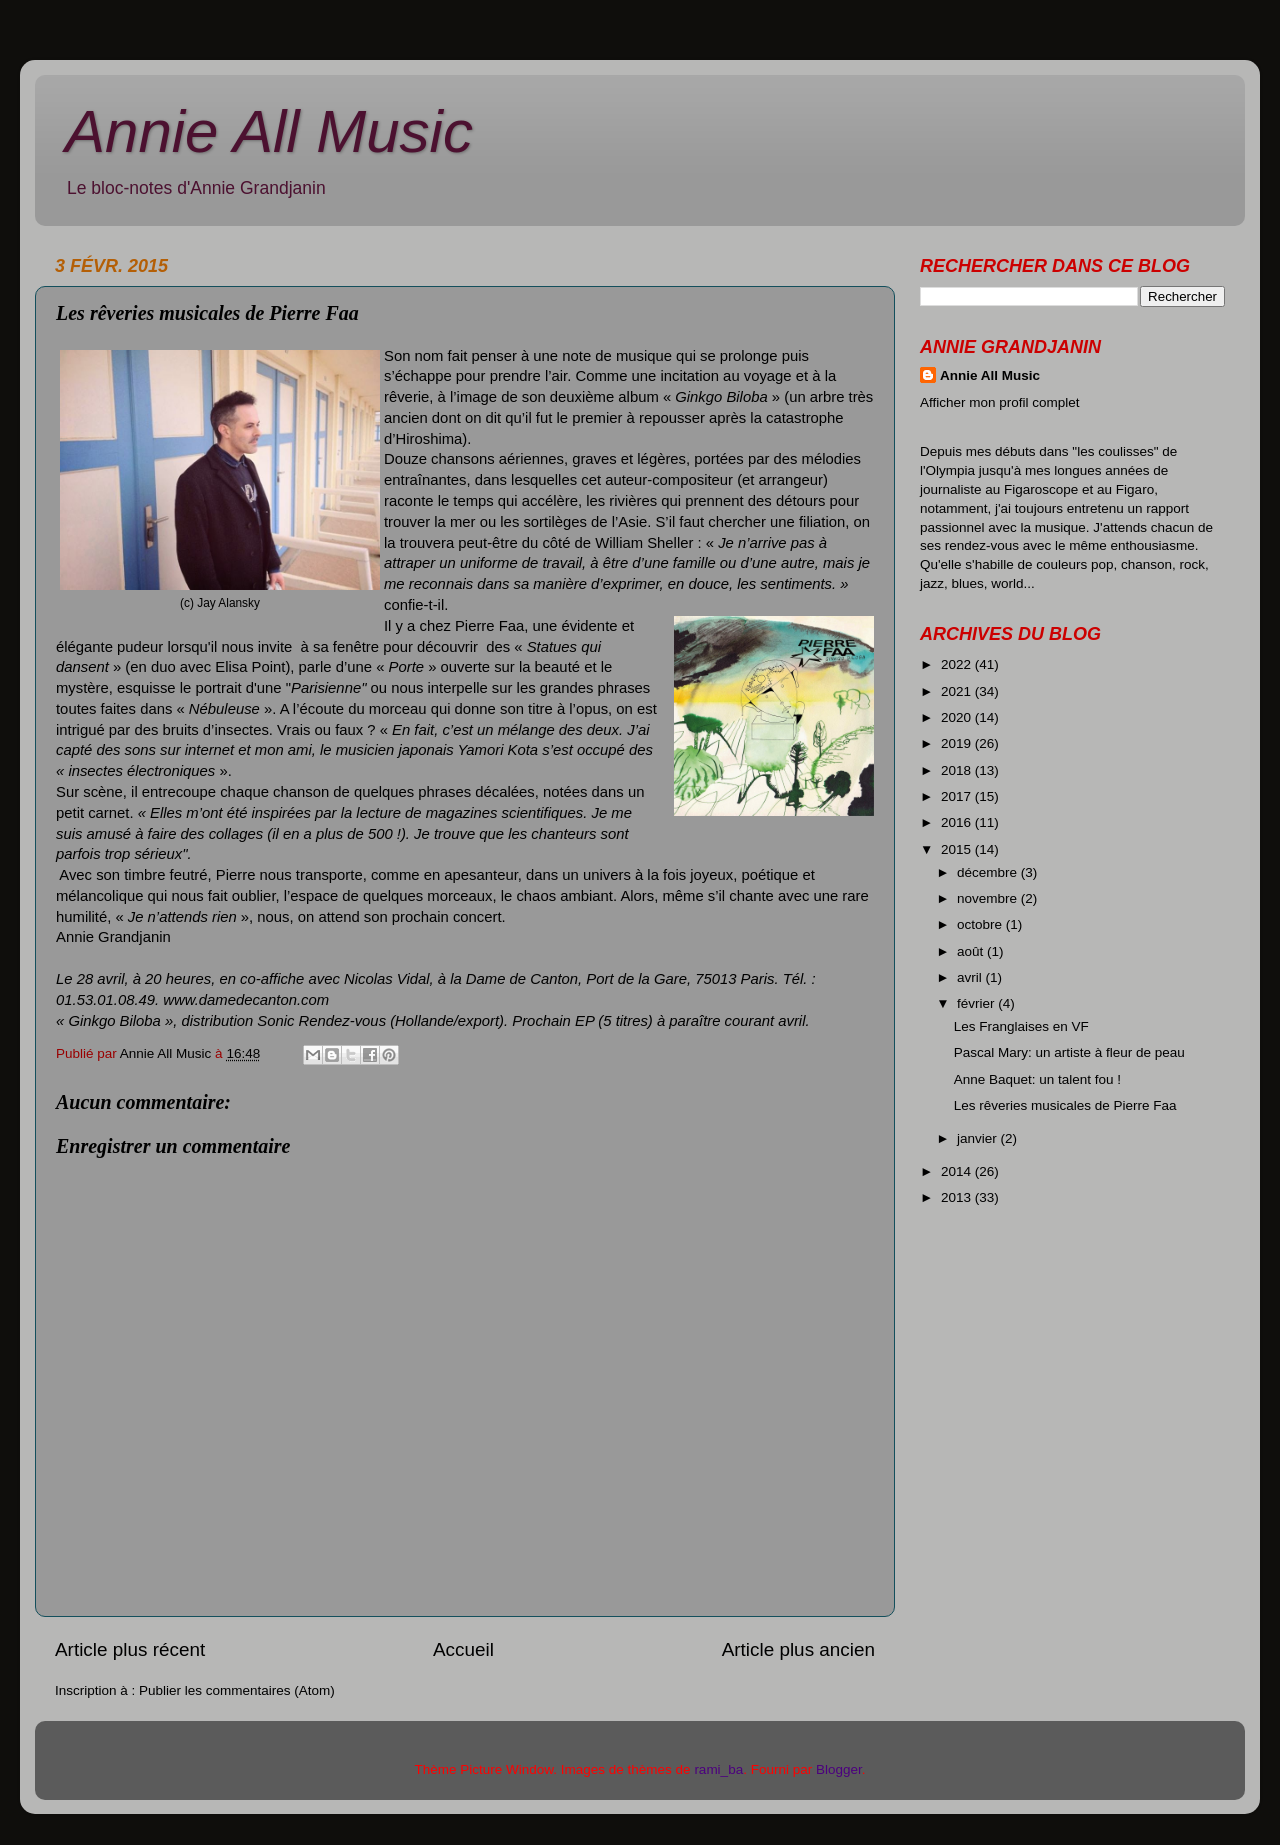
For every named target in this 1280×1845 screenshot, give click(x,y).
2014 (958, 1171)
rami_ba (718, 1769)
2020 (958, 717)
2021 (958, 691)
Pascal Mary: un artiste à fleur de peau (1069, 1052)
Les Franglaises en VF (1021, 1026)
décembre (989, 872)
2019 (958, 743)
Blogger (839, 1769)
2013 (958, 1197)
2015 (958, 849)
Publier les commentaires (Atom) (237, 1690)
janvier (979, 1138)
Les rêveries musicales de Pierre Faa (1065, 1105)
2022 (958, 664)
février (977, 1003)
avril (971, 977)
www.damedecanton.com (246, 1000)
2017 (958, 796)
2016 (958, 822)
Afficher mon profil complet (1000, 402)
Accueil (463, 1649)
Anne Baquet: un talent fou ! (1037, 1079)
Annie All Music (269, 131)
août (972, 951)
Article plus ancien (798, 1649)
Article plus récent (130, 1649)
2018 (958, 770)
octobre (981, 924)
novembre (989, 898)
